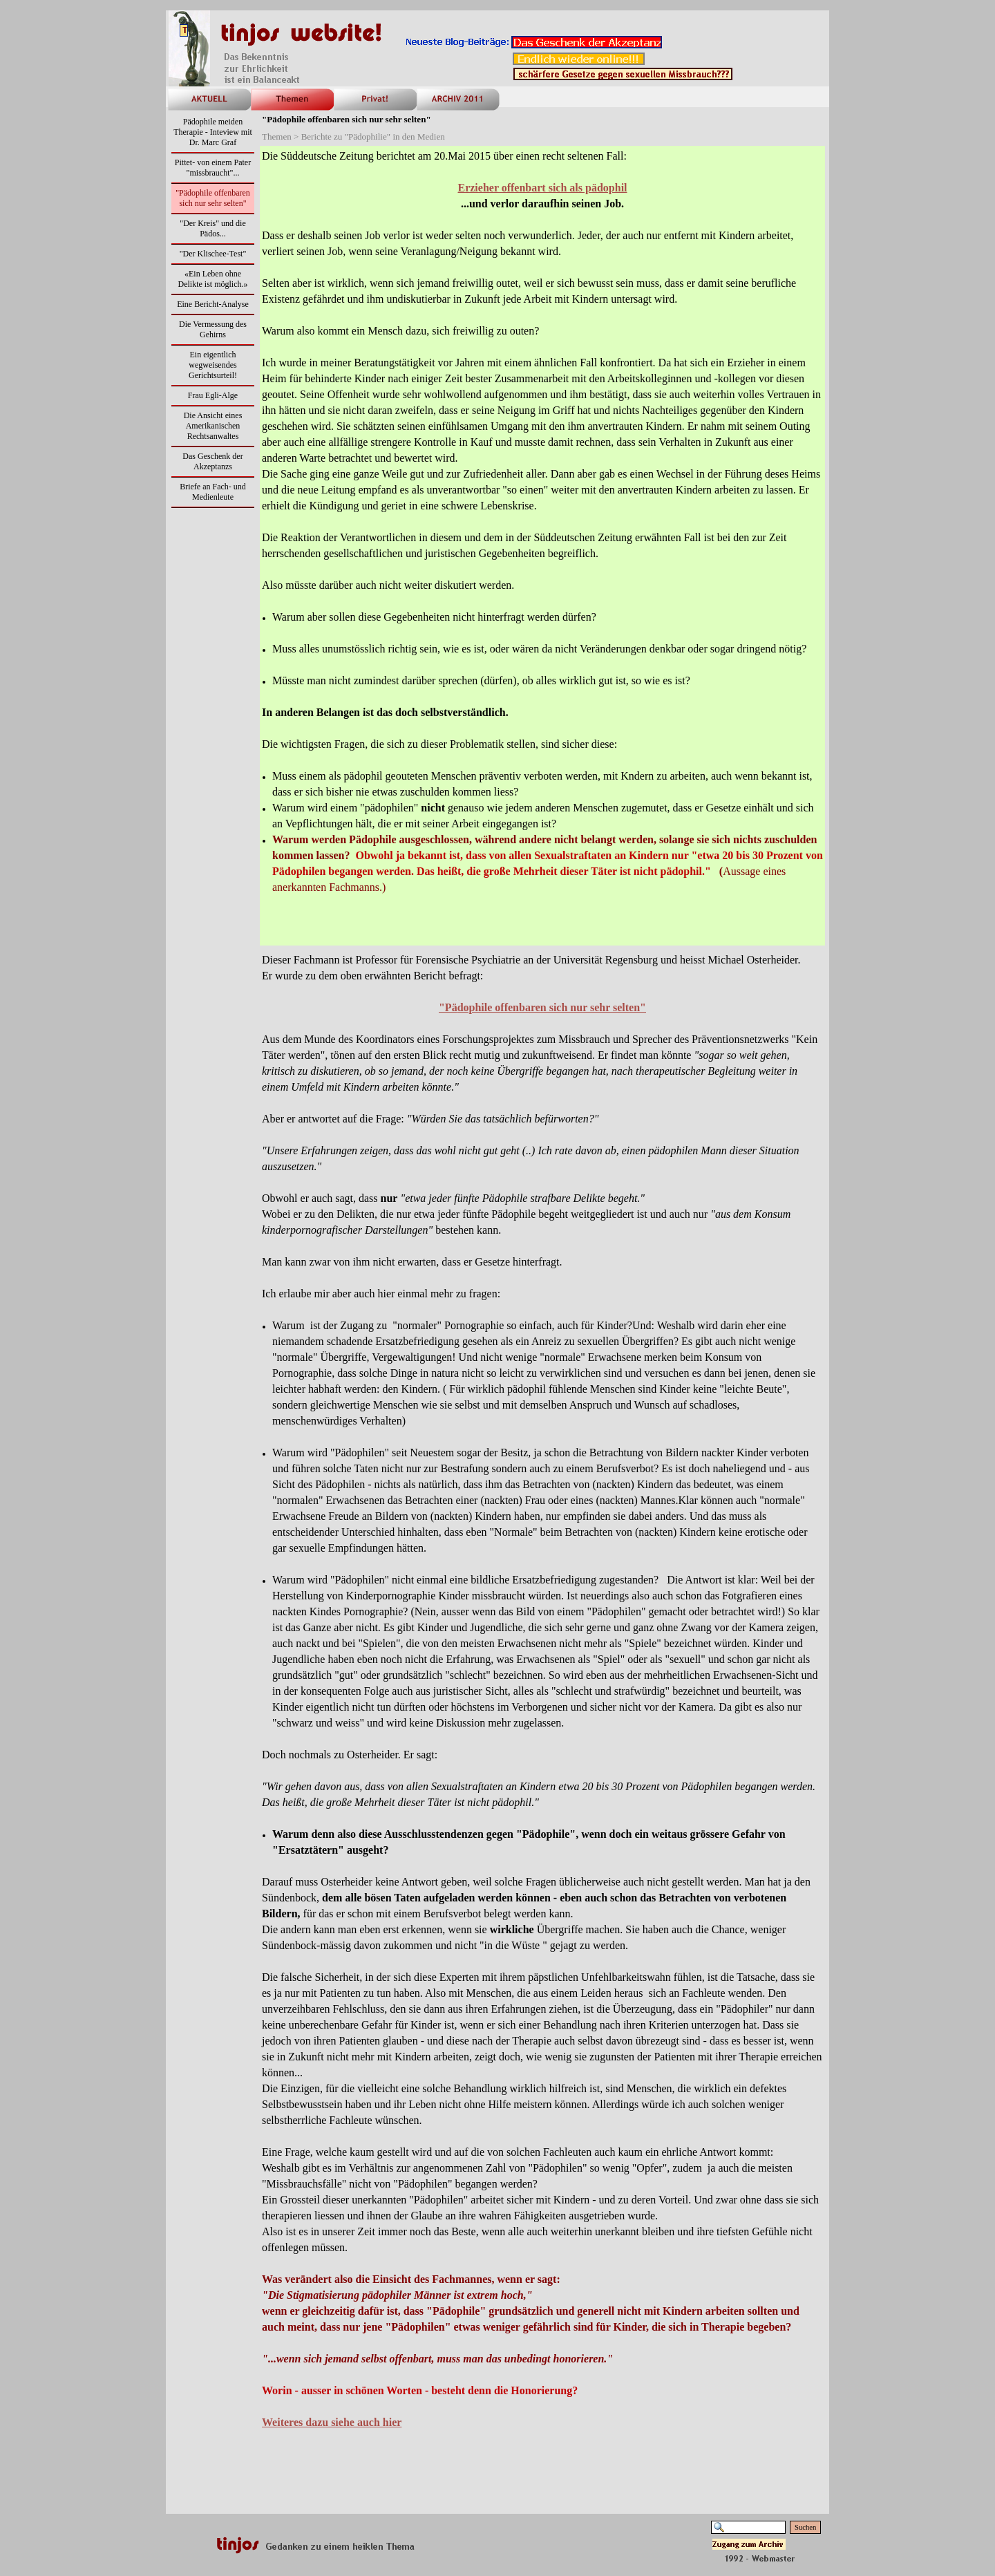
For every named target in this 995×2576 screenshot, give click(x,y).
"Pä (542, 1007)
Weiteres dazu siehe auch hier (331, 2422)
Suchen (805, 2527)
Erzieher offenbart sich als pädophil (542, 188)
